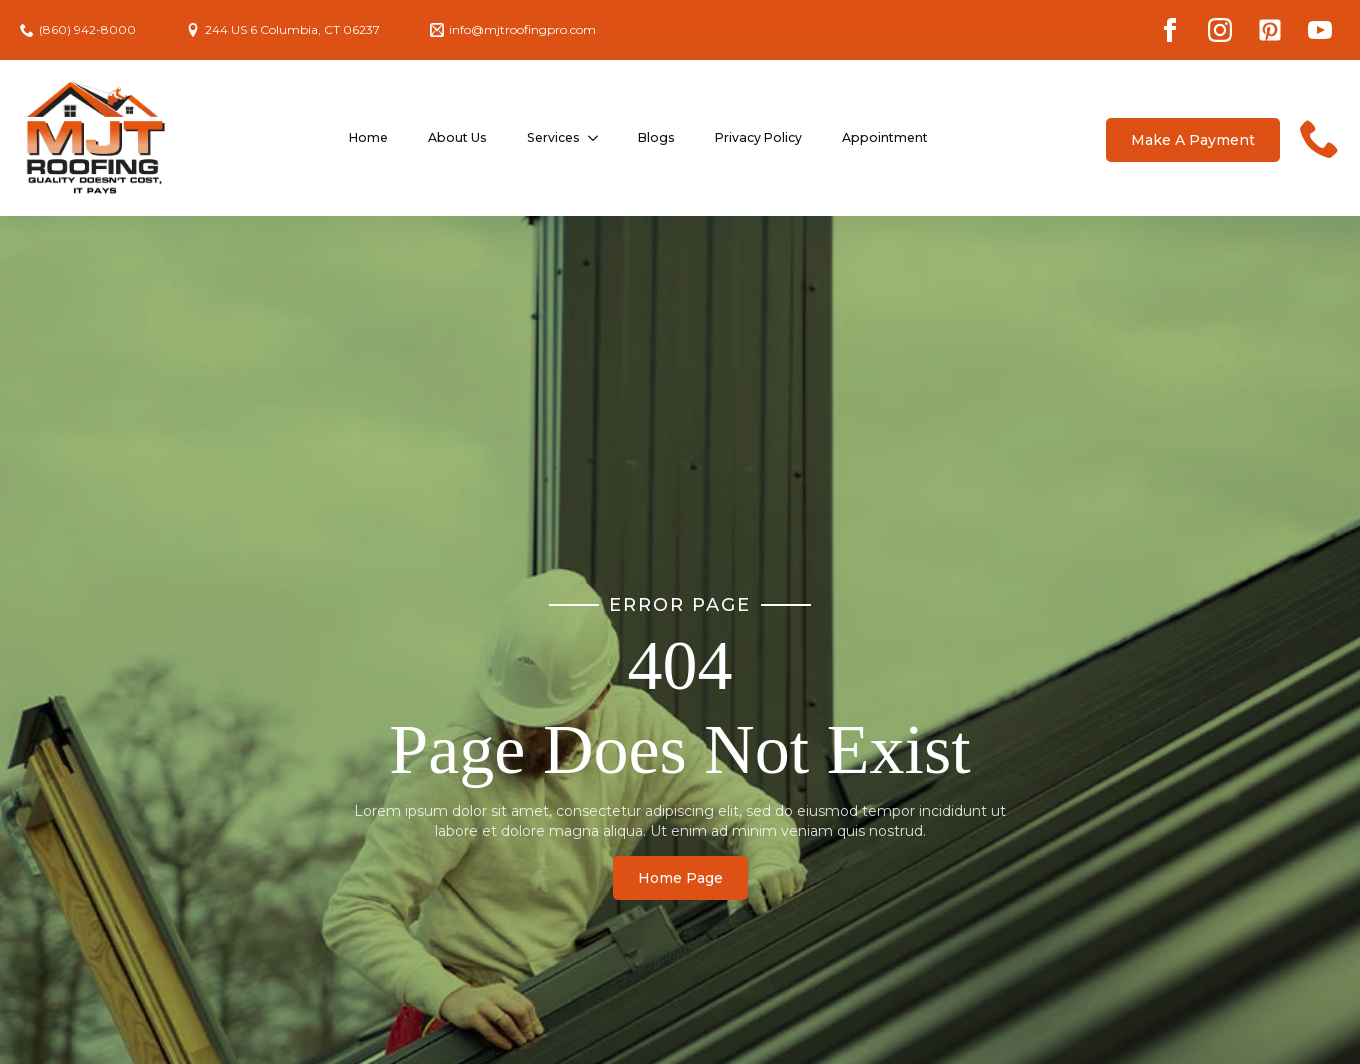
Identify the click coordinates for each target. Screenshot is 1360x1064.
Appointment (885, 137)
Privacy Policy (758, 137)
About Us (457, 137)
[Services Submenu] (599, 138)
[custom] (1270, 30)
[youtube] (1320, 30)
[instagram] (1220, 30)
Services (553, 137)
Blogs (656, 137)
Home (368, 137)
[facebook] (1170, 30)
